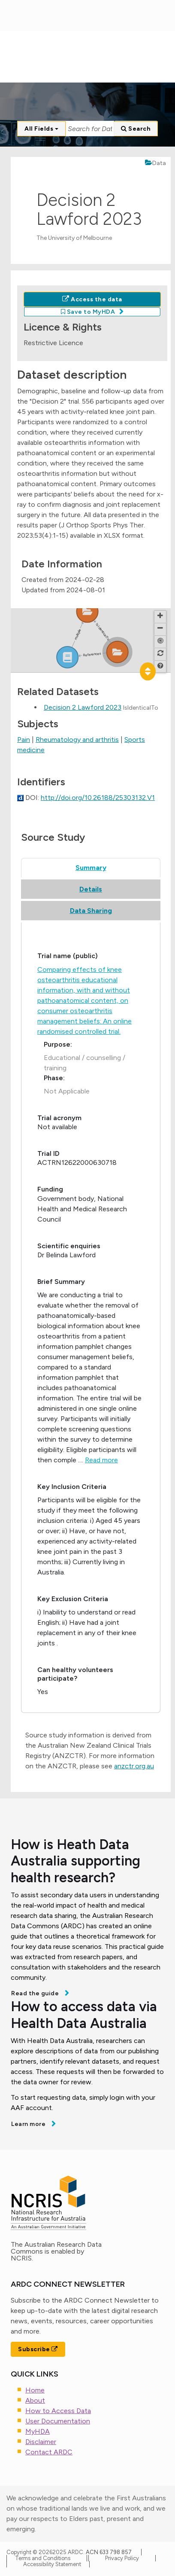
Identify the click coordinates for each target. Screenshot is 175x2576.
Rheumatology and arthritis (77, 739)
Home (35, 2390)
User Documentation (57, 2421)
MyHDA (37, 2431)
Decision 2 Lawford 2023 (82, 707)
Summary (90, 868)
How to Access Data (58, 2411)
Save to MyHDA (88, 311)
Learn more (29, 2124)
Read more (101, 1460)
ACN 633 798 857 (109, 2552)
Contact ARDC (48, 2452)
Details (90, 889)
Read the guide (35, 1993)
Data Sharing (91, 911)
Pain (23, 739)
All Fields (41, 128)
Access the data (92, 299)
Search (136, 128)
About (35, 2400)
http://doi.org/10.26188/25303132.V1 (98, 797)
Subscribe (38, 2349)
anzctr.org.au (134, 1766)
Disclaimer (40, 2442)
